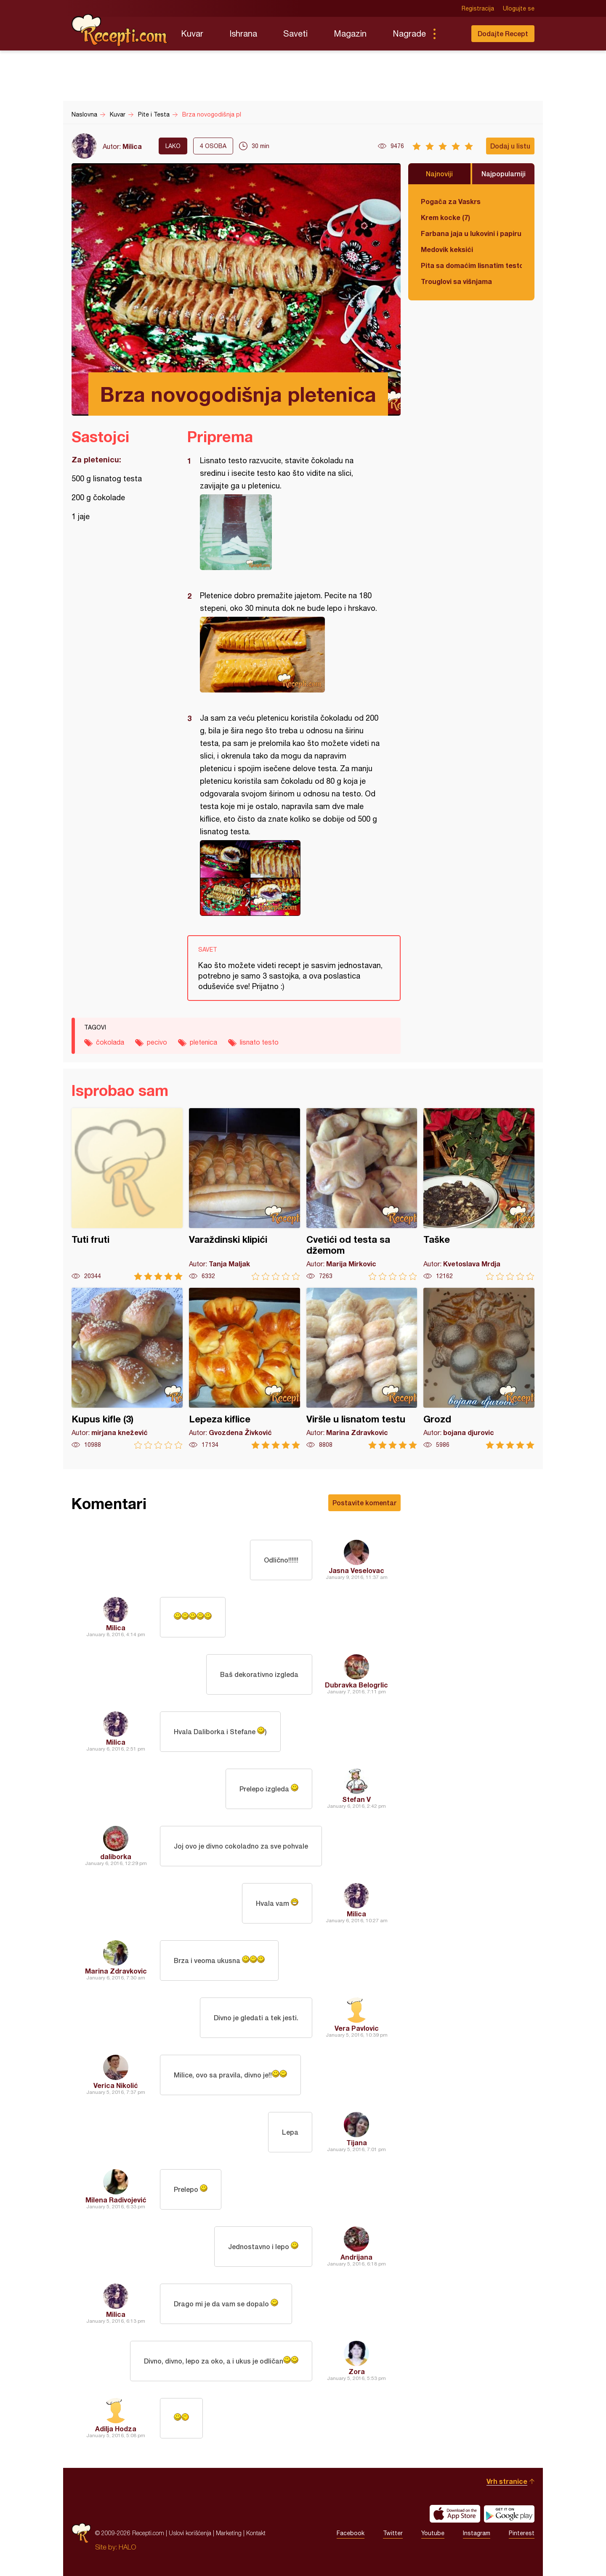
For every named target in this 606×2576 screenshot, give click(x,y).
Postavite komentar (364, 1503)
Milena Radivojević (115, 2200)
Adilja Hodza (115, 2429)
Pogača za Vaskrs (451, 201)
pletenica (203, 1042)
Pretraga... (451, 34)
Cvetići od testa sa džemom (361, 1194)
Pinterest (521, 2533)
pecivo (157, 1042)
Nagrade (409, 33)
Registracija (478, 8)
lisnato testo (259, 1042)
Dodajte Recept (503, 33)
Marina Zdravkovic (116, 1971)
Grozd (478, 1368)
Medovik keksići (447, 249)
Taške (478, 1194)
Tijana (356, 2142)
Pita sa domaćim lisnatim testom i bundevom (471, 265)
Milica (132, 146)
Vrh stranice (506, 2481)
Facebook (350, 2533)
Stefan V (356, 1799)
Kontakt (256, 2532)
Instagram (476, 2533)
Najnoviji (439, 174)
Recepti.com (120, 30)
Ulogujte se (518, 8)
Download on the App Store (455, 2514)
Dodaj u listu (510, 146)
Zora (356, 2371)
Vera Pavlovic (357, 2028)
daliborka (115, 1856)
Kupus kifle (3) (127, 1368)
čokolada (110, 1042)
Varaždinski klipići (244, 1194)
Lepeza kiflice (244, 1368)
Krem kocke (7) (445, 217)
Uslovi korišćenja (190, 2532)
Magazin (350, 33)
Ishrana (243, 33)
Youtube (432, 2533)
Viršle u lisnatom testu (361, 1368)
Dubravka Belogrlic (356, 1685)
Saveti (295, 33)
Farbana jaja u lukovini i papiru (471, 233)
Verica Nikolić (115, 2085)
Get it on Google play (509, 2514)
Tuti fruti (127, 1194)
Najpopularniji (503, 174)
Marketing (229, 2532)
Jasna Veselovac (356, 1570)
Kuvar (192, 33)
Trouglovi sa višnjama (456, 281)
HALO (127, 2547)
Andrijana (356, 2257)
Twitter (393, 2533)
